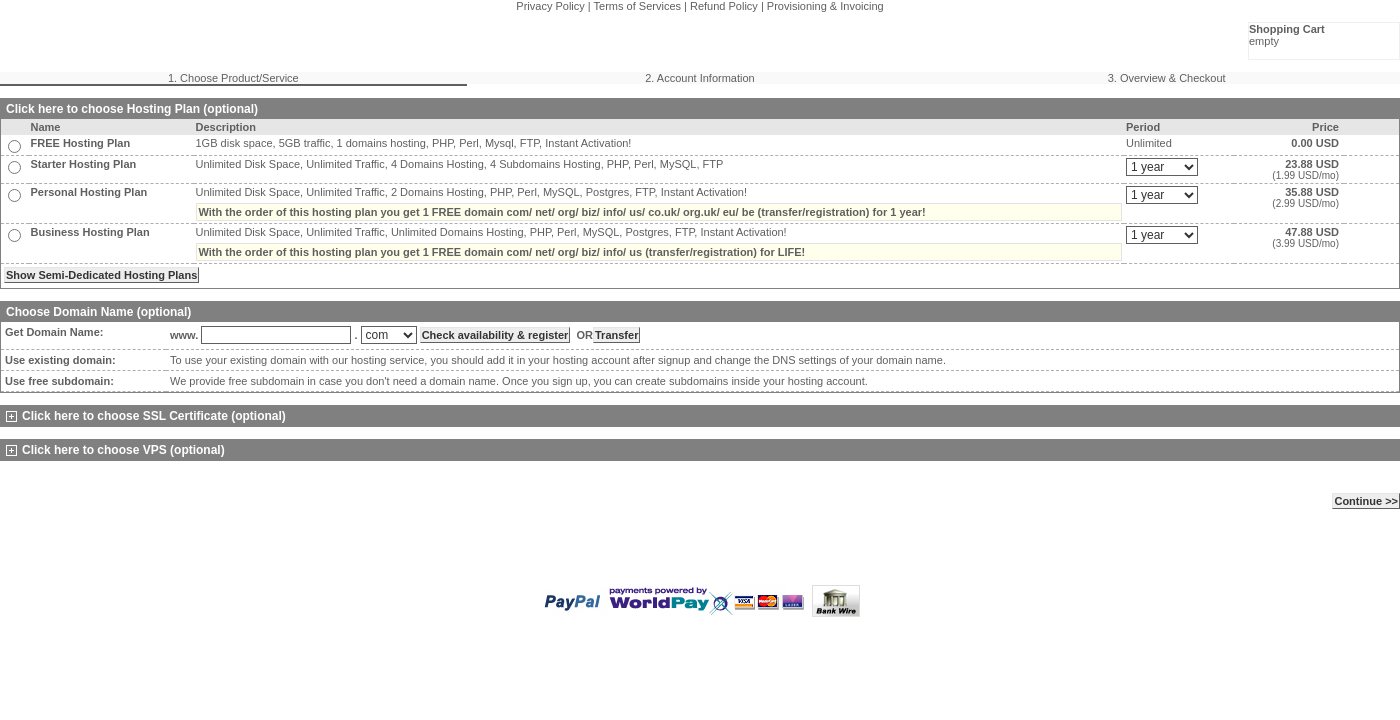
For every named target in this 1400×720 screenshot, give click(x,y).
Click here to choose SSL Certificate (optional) (146, 416)
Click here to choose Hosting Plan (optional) (132, 109)
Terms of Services (637, 6)
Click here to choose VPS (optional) (115, 450)
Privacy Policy (550, 6)
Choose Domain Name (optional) (98, 312)
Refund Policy (724, 6)
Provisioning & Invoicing (825, 6)
